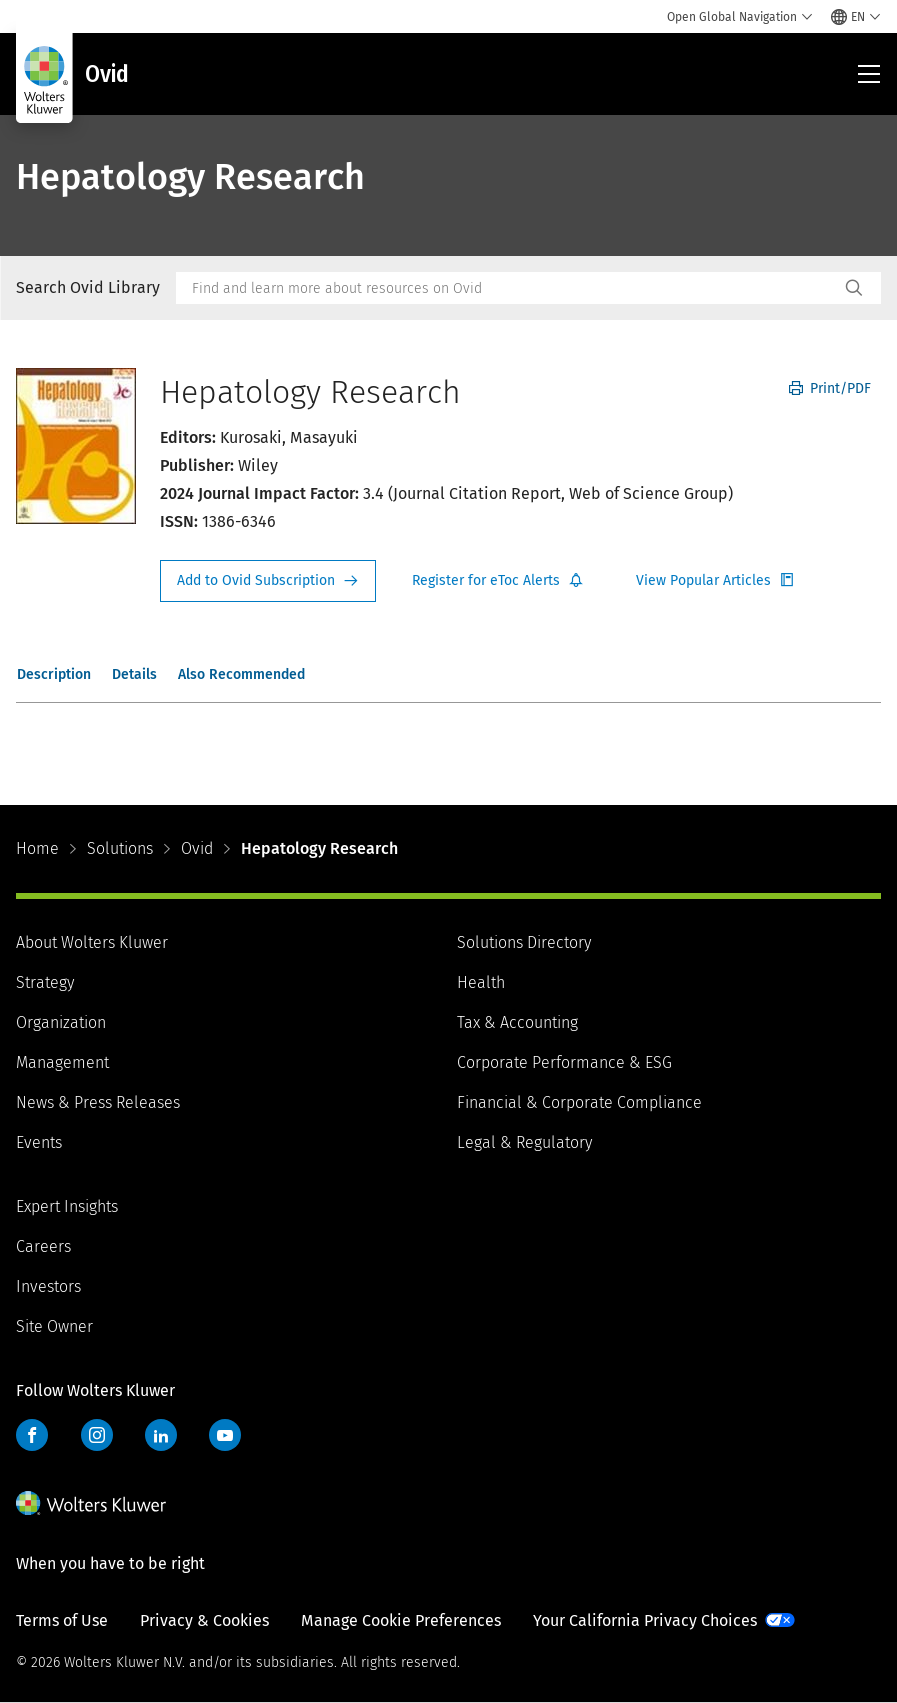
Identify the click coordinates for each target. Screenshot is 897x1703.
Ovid (197, 848)
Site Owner (54, 1326)
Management (62, 1062)
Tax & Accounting (517, 1022)
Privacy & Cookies (204, 1620)
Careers (43, 1246)
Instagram (97, 1435)
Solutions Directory (524, 942)
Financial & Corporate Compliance (579, 1102)
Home (37, 848)
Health (481, 982)
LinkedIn (161, 1435)
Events (39, 1142)
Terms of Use (62, 1620)
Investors (48, 1286)
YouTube (225, 1435)
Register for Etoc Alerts (498, 581)
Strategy (45, 982)
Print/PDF (830, 388)
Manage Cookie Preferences (401, 1620)
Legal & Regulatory (524, 1142)
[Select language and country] (856, 17)
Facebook (32, 1435)
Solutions (120, 848)
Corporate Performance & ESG (564, 1062)
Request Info (268, 581)
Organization (61, 1022)
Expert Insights (67, 1206)
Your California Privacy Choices (645, 1620)
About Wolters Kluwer (92, 942)
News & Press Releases (98, 1102)
